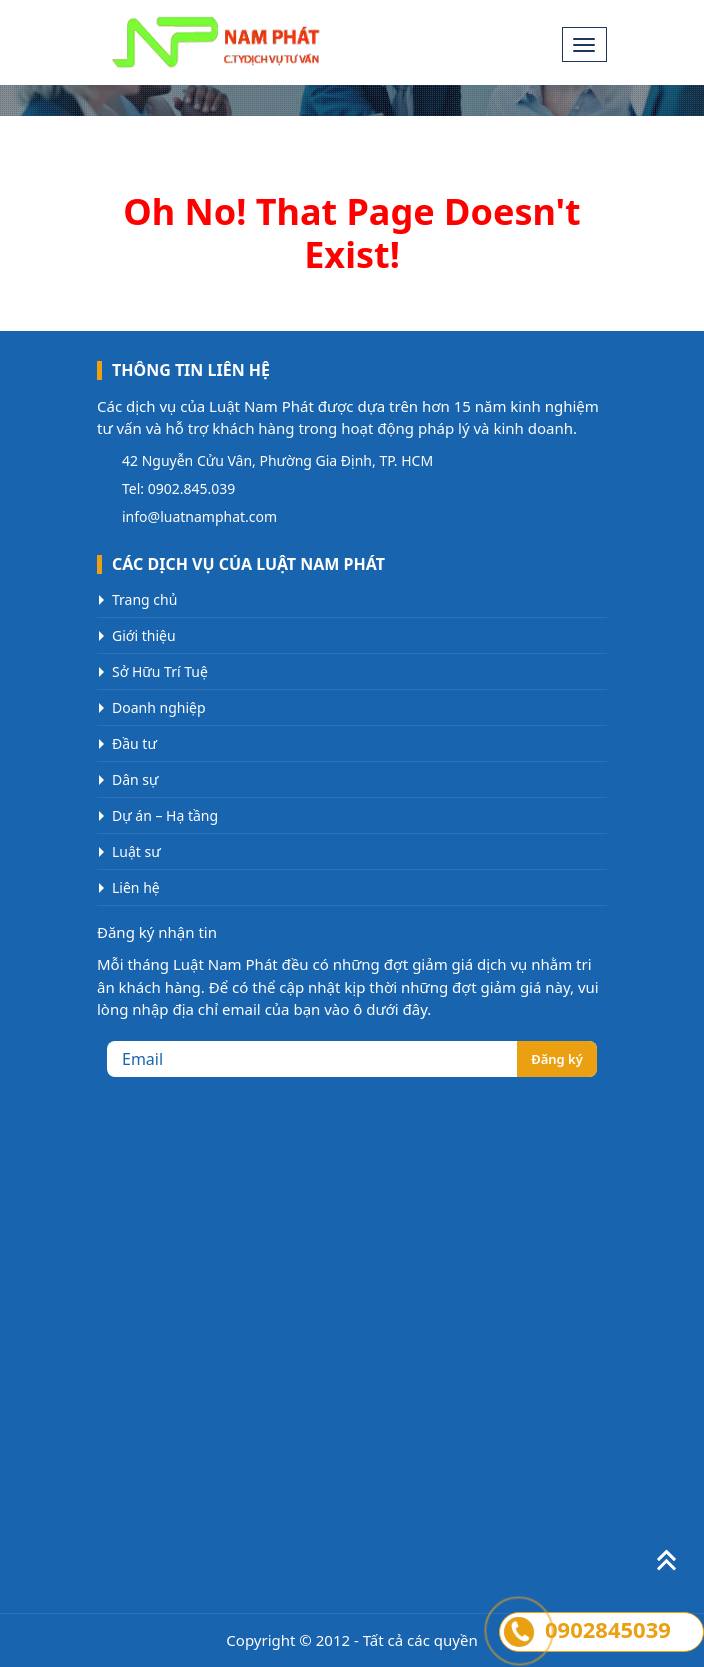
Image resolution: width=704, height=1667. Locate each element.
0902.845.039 (192, 488)
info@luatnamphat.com (199, 516)
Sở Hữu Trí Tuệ (160, 671)
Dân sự (135, 779)
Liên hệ (136, 887)
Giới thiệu (144, 635)
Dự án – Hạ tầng (165, 815)
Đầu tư (134, 743)
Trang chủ (144, 599)
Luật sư (136, 851)
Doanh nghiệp (159, 707)
